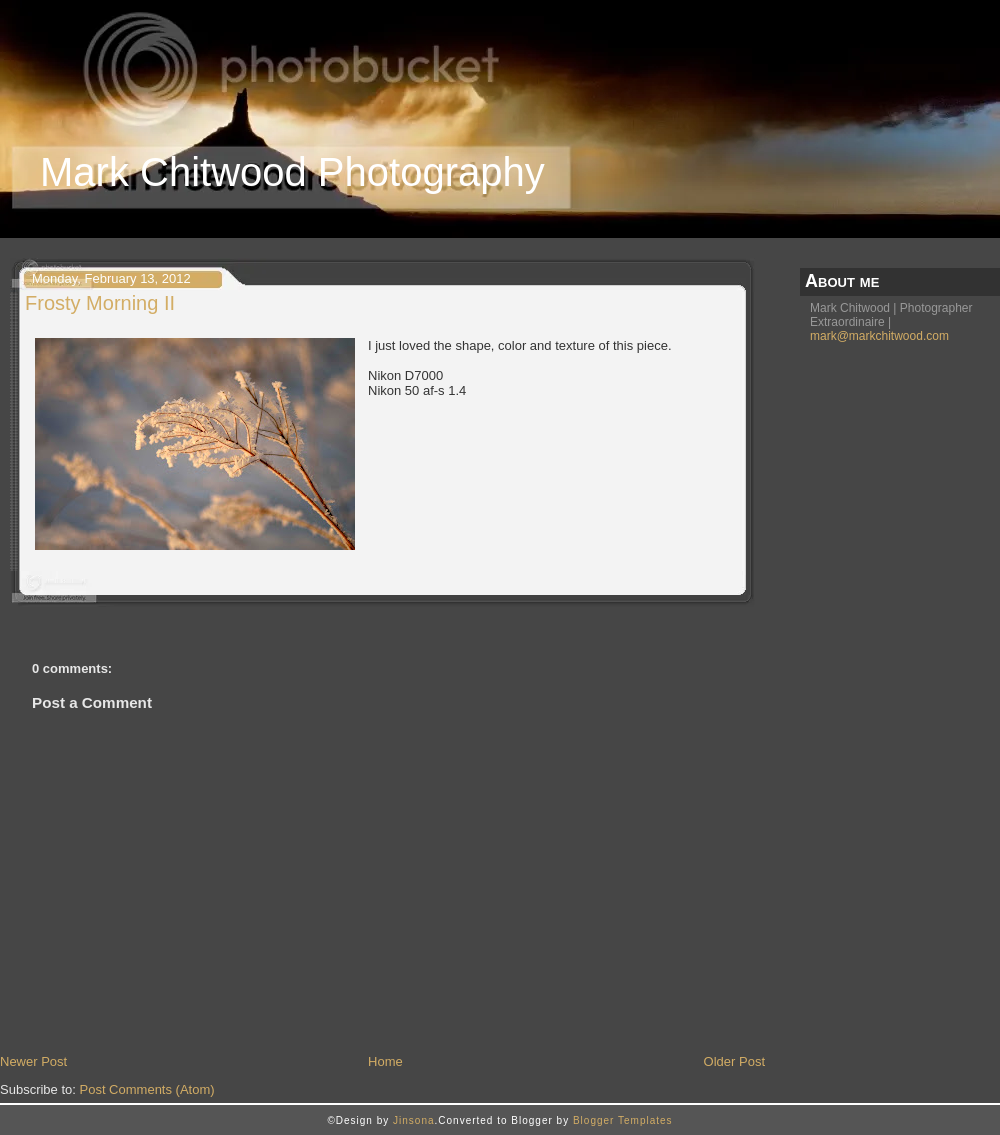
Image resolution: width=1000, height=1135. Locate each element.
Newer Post (33, 1061)
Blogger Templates (623, 1120)
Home (385, 1061)
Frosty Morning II (100, 303)
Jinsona (413, 1120)
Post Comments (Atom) (147, 1089)
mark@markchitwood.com (879, 336)
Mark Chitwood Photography (292, 172)
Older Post (734, 1061)
